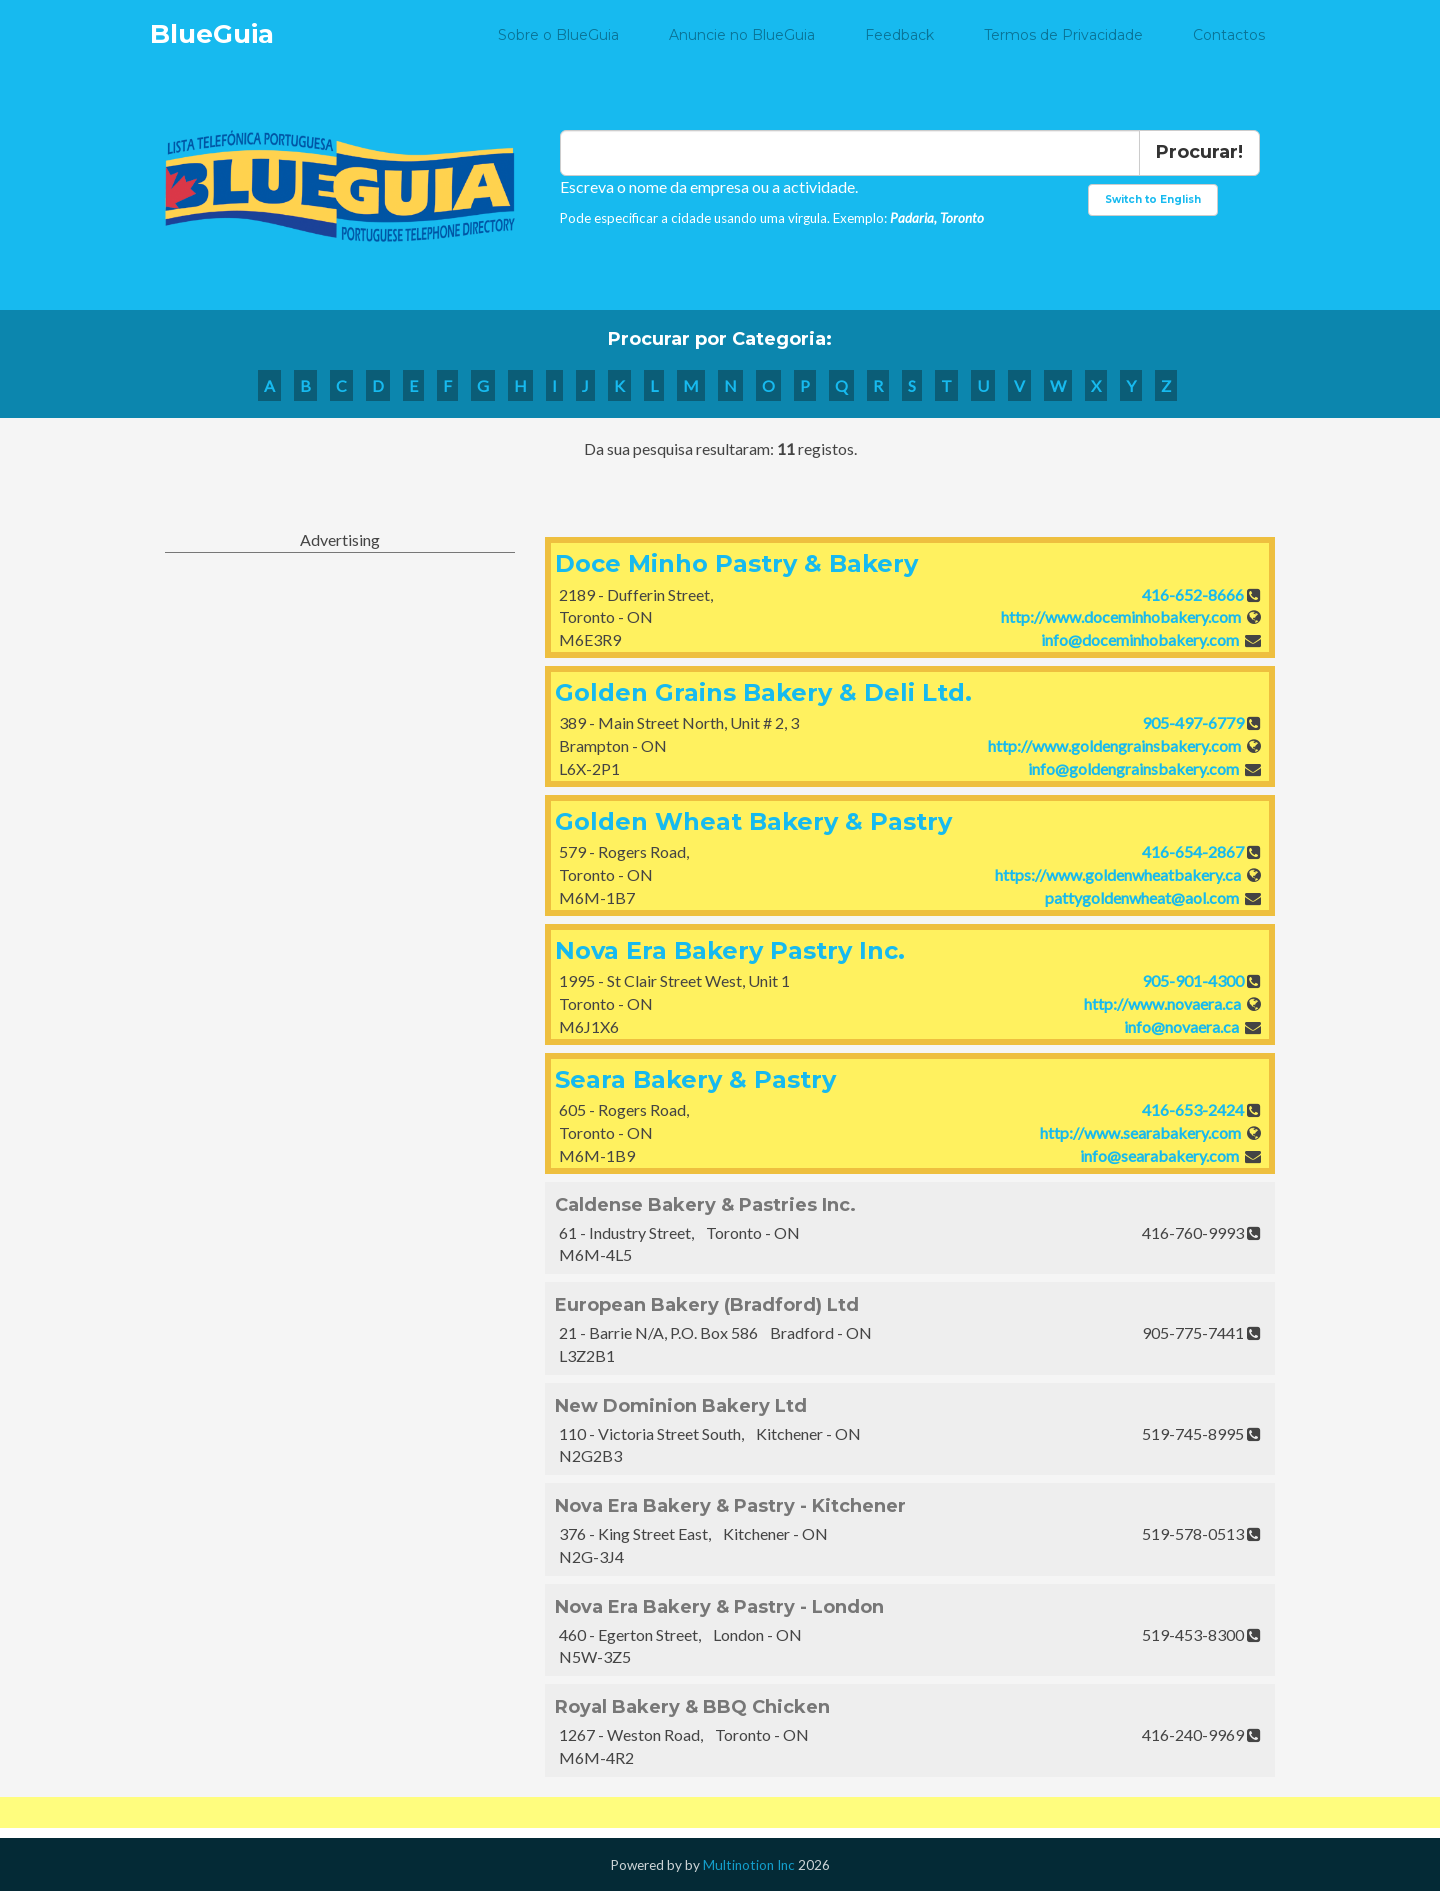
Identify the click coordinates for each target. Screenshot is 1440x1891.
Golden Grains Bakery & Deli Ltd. (763, 692)
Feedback (899, 35)
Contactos (1229, 35)
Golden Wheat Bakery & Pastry (753, 821)
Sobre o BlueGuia (558, 35)
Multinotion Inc (749, 1865)
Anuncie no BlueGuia (742, 35)
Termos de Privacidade (1063, 35)
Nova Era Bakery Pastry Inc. (730, 950)
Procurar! (1199, 152)
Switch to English (1153, 199)
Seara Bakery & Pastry (695, 1079)
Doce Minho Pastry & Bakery (736, 563)
